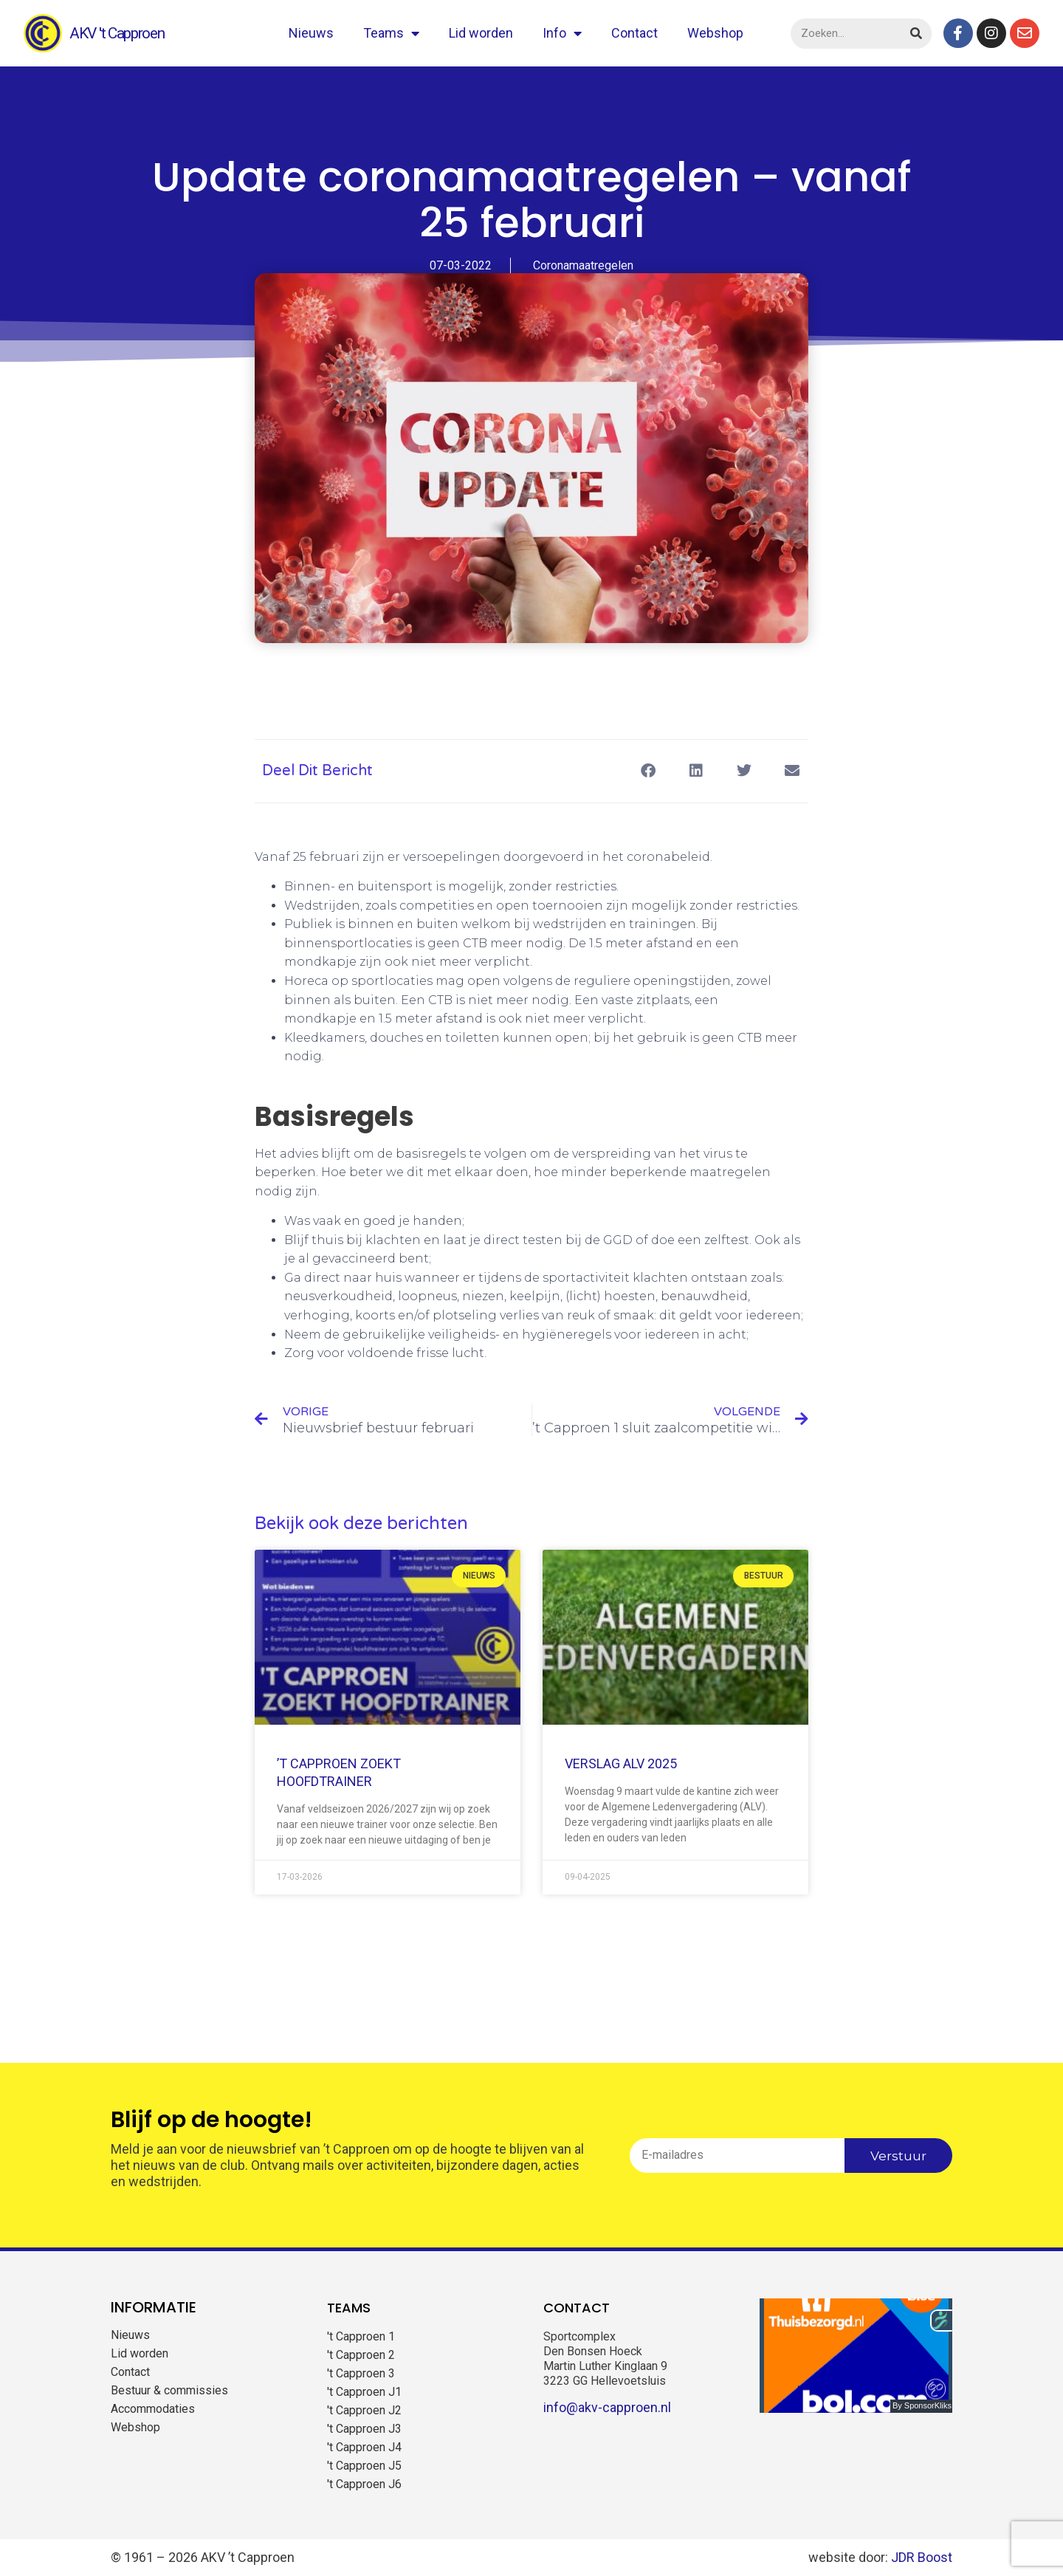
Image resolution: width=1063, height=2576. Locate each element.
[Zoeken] (916, 33)
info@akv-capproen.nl (607, 2407)
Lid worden (481, 33)
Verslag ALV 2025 (621, 1763)
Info (562, 33)
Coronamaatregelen (583, 265)
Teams (391, 33)
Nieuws (311, 33)
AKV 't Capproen (117, 33)
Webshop (715, 33)
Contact (634, 33)
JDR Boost (921, 2557)
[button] (647, 771)
